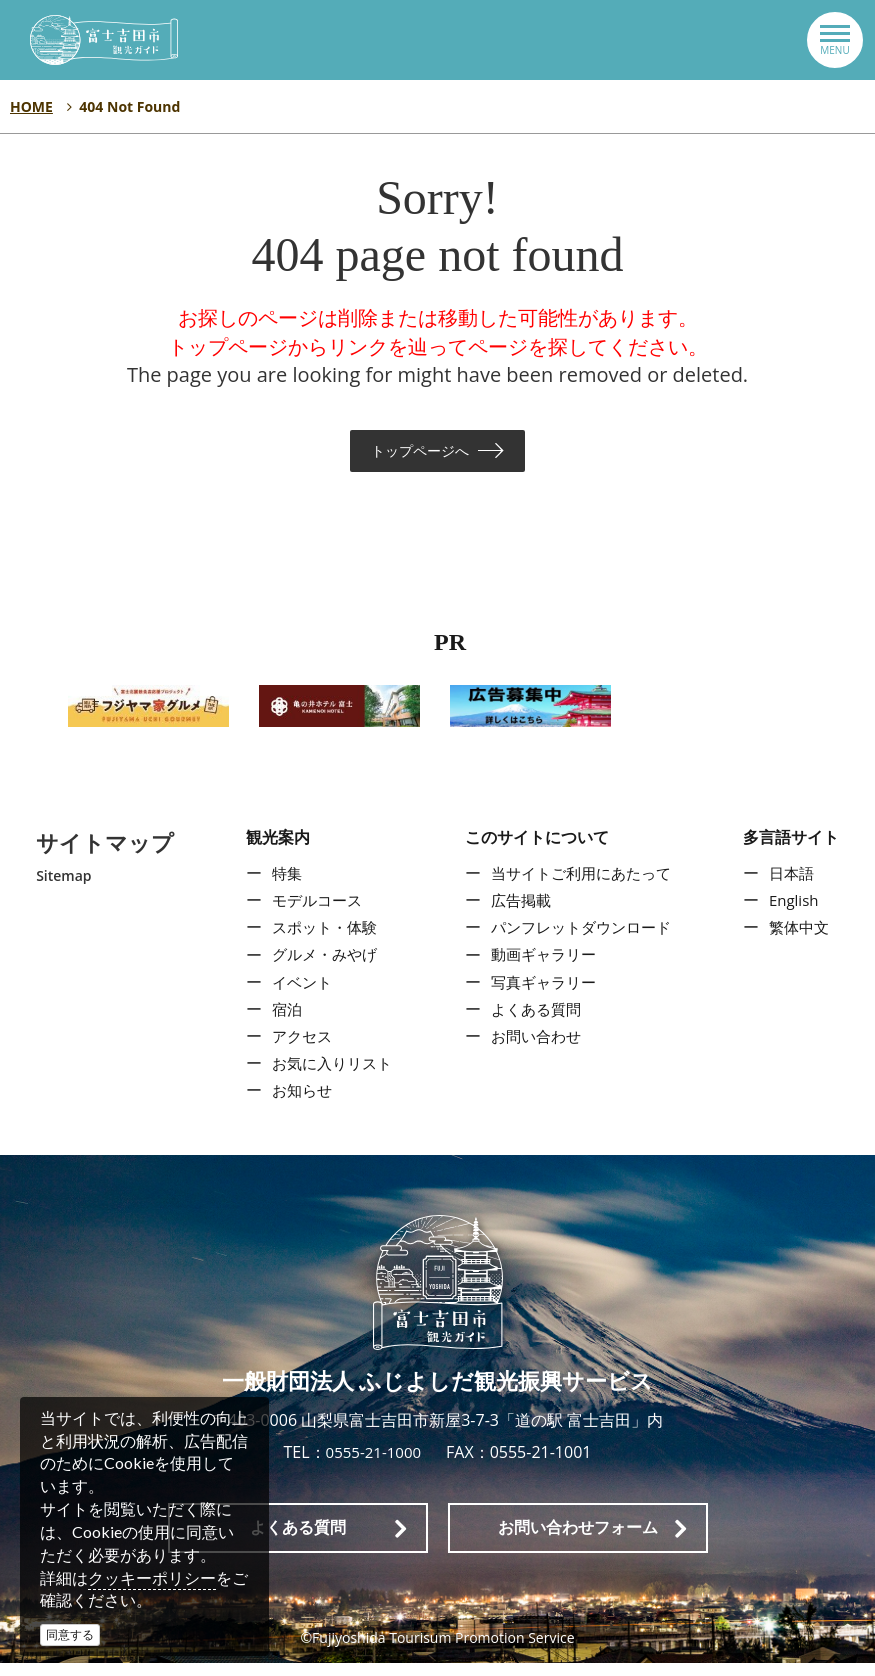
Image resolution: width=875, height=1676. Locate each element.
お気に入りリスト (329, 1076)
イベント (297, 995)
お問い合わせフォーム (578, 1540)
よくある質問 (534, 1022)
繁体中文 (803, 940)
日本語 (795, 886)
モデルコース (313, 913)
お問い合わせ (534, 1049)
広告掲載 (518, 913)
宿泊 (281, 1022)
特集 (281, 886)
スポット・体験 (321, 940)
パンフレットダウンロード (582, 940)
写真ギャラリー (542, 995)
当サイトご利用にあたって (582, 886)
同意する (70, 1634)
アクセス (297, 1049)
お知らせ (297, 1103)
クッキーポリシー (152, 1578)
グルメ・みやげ (321, 967)
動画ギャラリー (542, 967)
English (797, 913)
